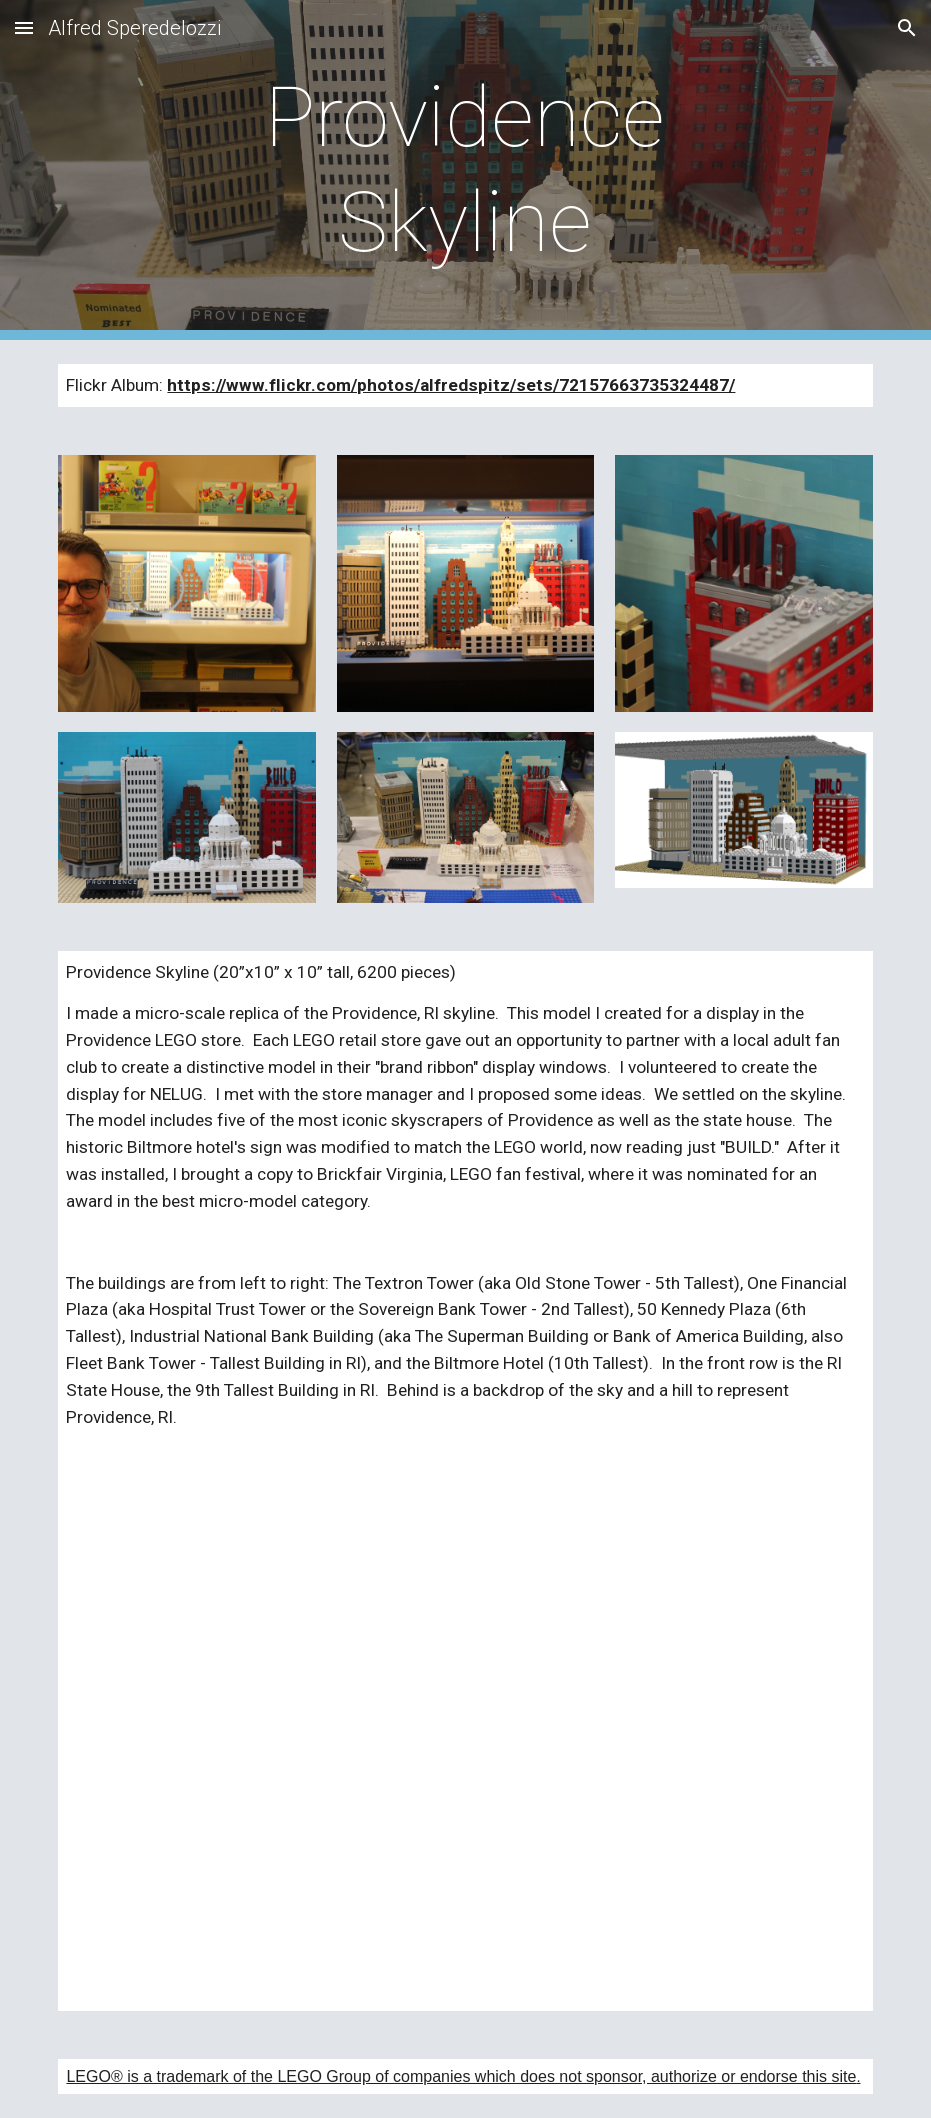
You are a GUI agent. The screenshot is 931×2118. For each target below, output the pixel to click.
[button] (24, 27)
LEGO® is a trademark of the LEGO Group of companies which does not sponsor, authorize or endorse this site (461, 2076)
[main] (466, 170)
